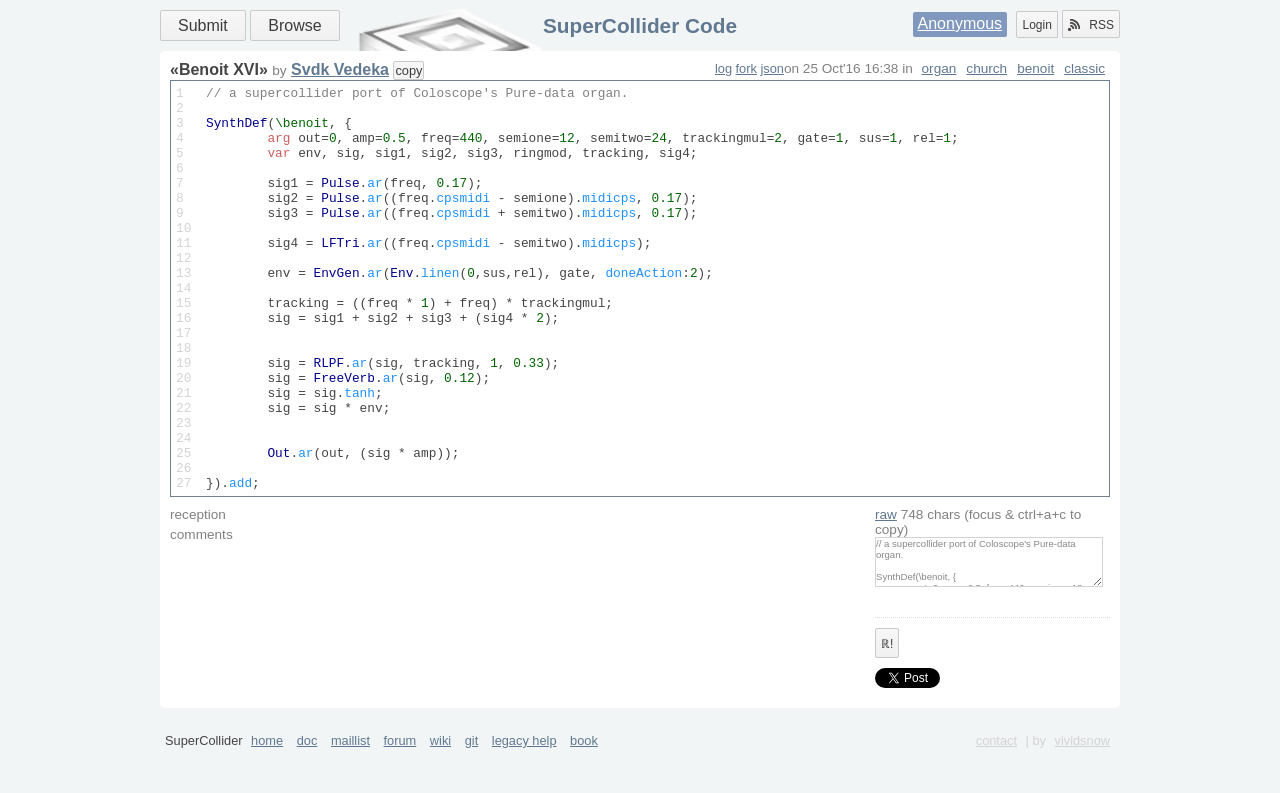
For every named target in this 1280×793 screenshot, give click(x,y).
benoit (1035, 68)
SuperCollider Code (640, 25)
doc (307, 785)
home (267, 785)
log (723, 68)
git (472, 785)
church (986, 68)
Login (1036, 25)
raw (886, 559)
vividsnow (1082, 785)
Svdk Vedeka (340, 69)
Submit (203, 25)
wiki (440, 785)
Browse (294, 25)
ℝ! (887, 689)
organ (939, 68)
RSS (1091, 25)
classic (1084, 68)
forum (400, 785)
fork (746, 68)
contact (996, 785)
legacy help (524, 785)
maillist (350, 785)
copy (408, 70)
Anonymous (960, 23)
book (584, 785)
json (771, 68)
